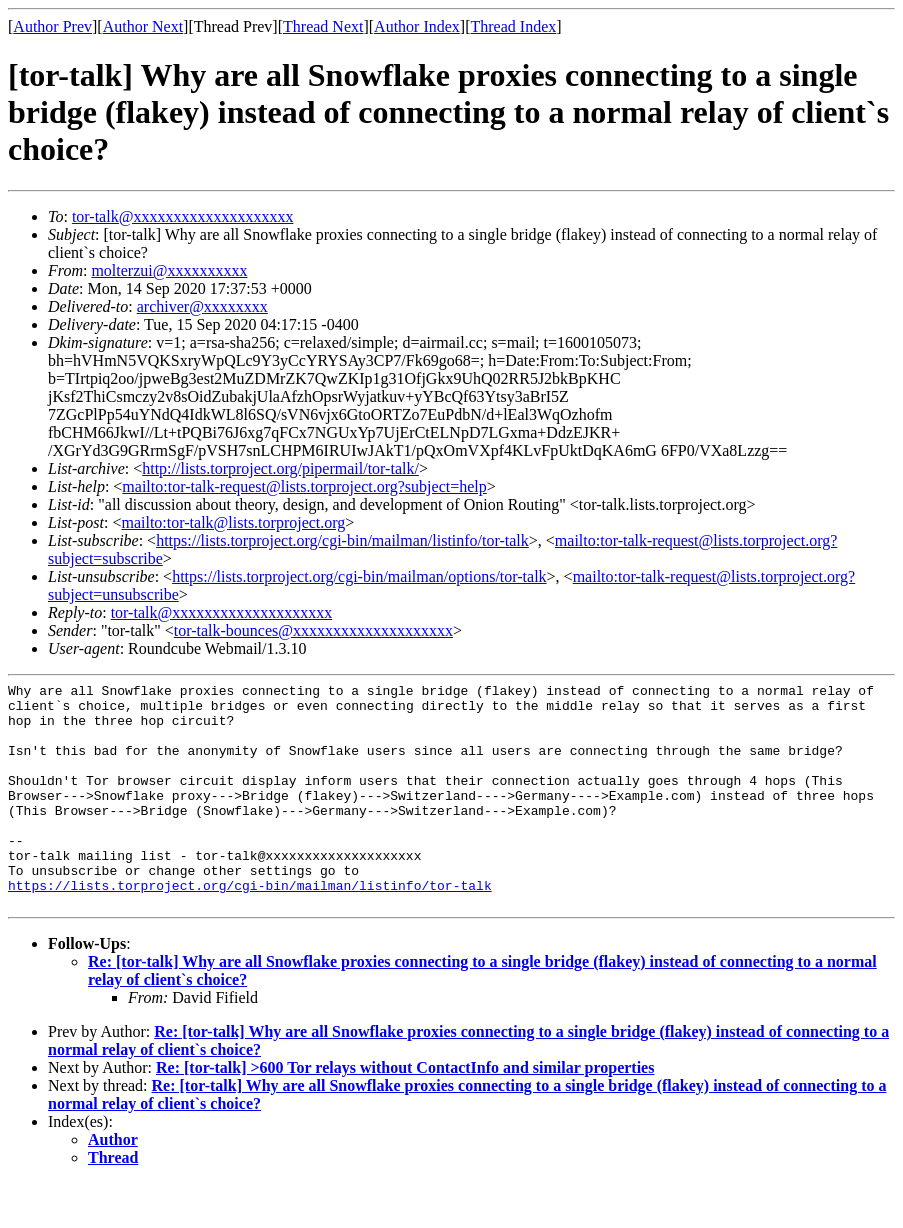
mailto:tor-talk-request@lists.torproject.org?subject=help (304, 486)
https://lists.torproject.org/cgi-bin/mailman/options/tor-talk (359, 576)
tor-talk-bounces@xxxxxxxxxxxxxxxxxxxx (313, 630)
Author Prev (52, 26)
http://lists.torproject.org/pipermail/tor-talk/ (280, 468)
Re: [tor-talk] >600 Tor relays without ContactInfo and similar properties (405, 1112)
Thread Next (323, 26)
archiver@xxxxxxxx (202, 306)
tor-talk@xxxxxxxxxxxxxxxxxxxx (183, 216)
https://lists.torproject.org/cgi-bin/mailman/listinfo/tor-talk (342, 540)
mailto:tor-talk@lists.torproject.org (233, 522)
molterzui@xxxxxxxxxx (169, 270)
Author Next (143, 26)
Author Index (417, 26)
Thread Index (514, 26)
